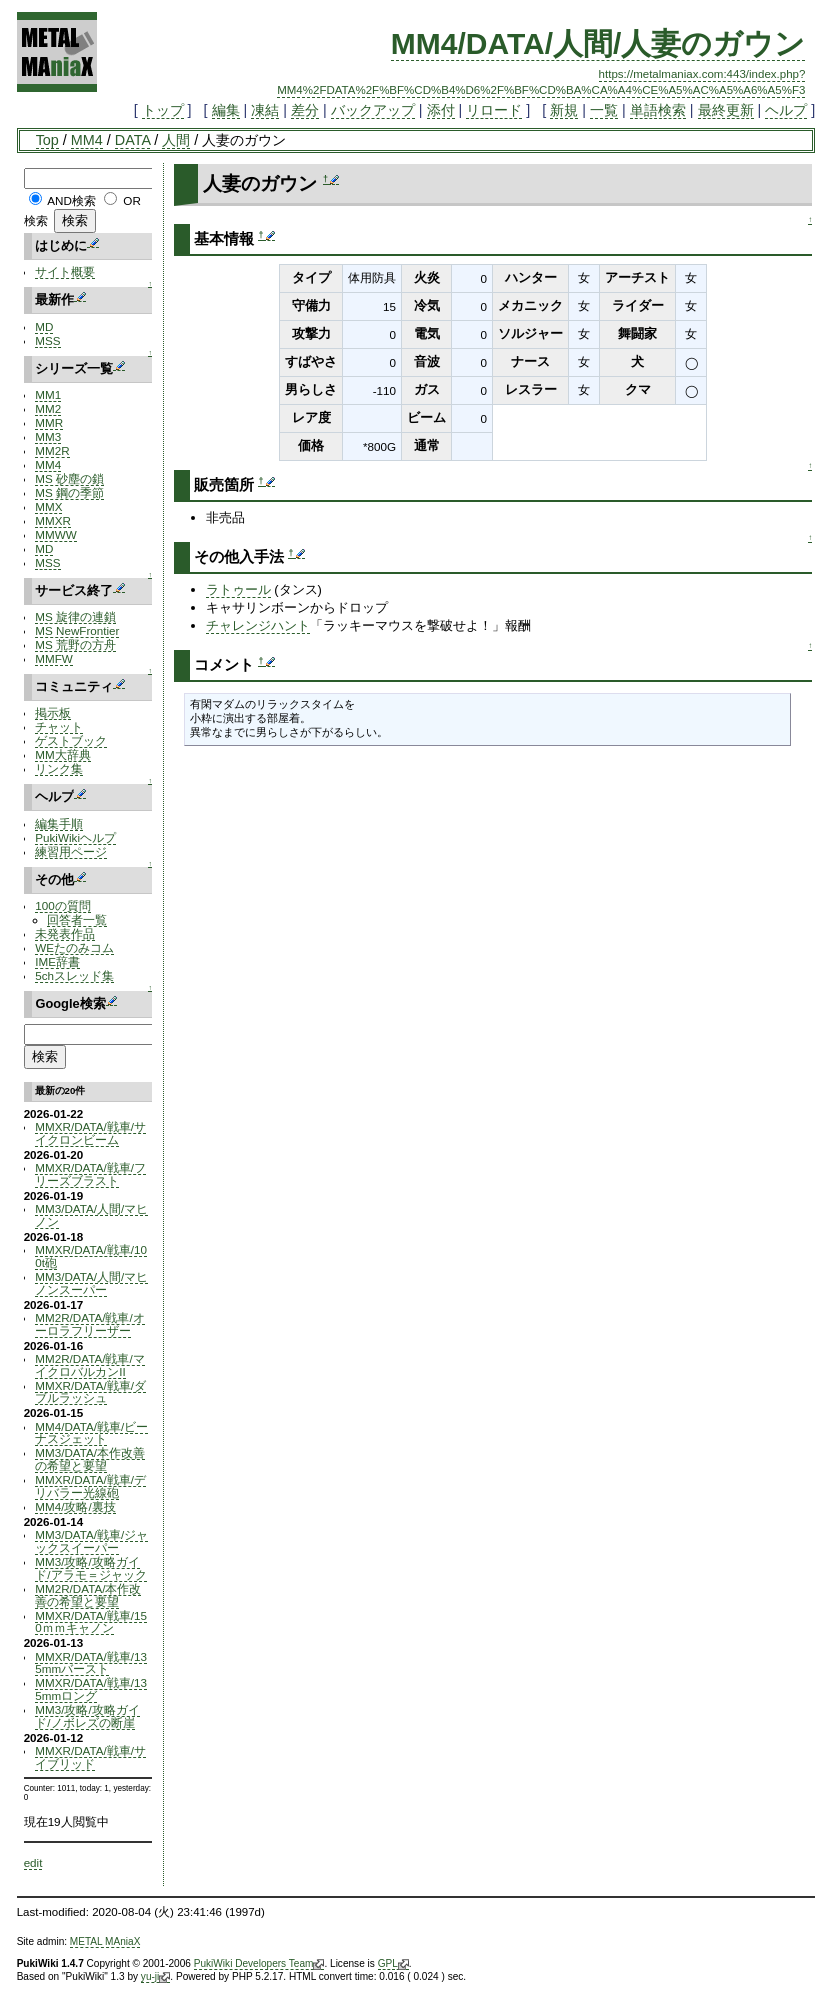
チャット (59, 726)
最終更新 (726, 110)
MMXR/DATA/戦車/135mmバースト (91, 1663)
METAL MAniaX (105, 1941)
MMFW (54, 658)
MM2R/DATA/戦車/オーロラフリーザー (89, 1324)
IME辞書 (57, 961)
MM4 (87, 140)
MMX (48, 506)
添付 (441, 110)
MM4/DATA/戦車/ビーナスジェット (91, 1433)
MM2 (48, 408)
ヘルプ (786, 110)
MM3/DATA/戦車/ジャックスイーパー (91, 1541)
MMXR (53, 520)
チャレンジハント (258, 625)
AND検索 (71, 200)
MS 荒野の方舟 (75, 644)
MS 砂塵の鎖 (69, 478)
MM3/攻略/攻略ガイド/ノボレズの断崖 (87, 1716)
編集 (226, 110)
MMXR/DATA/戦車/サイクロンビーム (90, 1133)
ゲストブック (71, 740)
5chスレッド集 (74, 975)
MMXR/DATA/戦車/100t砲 (91, 1256)
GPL (393, 1964)
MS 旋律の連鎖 (75, 616)
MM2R (52, 450)
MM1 (48, 394)
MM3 (48, 436)
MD (44, 326)
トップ (163, 110)
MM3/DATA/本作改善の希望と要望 (90, 1459)
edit (33, 1862)
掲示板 (53, 712)
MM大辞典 (62, 754)
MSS (47, 340)
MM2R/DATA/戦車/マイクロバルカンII (89, 1365)
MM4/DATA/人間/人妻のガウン (598, 43)
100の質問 (62, 905)
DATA (132, 140)
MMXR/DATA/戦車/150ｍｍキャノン (91, 1622)
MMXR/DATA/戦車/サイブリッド (90, 1757)
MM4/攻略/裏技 (75, 1506)
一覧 (604, 110)
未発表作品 (65, 933)
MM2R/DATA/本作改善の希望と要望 (88, 1595)
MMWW (55, 534)
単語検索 (658, 110)
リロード (494, 110)
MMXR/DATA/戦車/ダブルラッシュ (90, 1392)
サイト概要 (65, 271)
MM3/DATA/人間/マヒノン (91, 1215)
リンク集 (59, 768)
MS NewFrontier (77, 630)
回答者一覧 (77, 919)
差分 (305, 110)
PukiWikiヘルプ (75, 837)
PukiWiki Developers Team (259, 1964)
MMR (49, 422)
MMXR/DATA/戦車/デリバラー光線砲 (90, 1486)
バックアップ (373, 110)
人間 (176, 140)
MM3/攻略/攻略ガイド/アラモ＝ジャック (90, 1568)
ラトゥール (238, 589)
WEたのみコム (74, 947)
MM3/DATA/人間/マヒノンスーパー (91, 1283)
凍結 (265, 110)
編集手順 (59, 823)
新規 (564, 110)
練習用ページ (71, 851)
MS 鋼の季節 (69, 492)
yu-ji (155, 1977)
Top (47, 140)
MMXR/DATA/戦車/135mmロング (91, 1689)
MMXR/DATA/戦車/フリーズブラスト (90, 1174)
